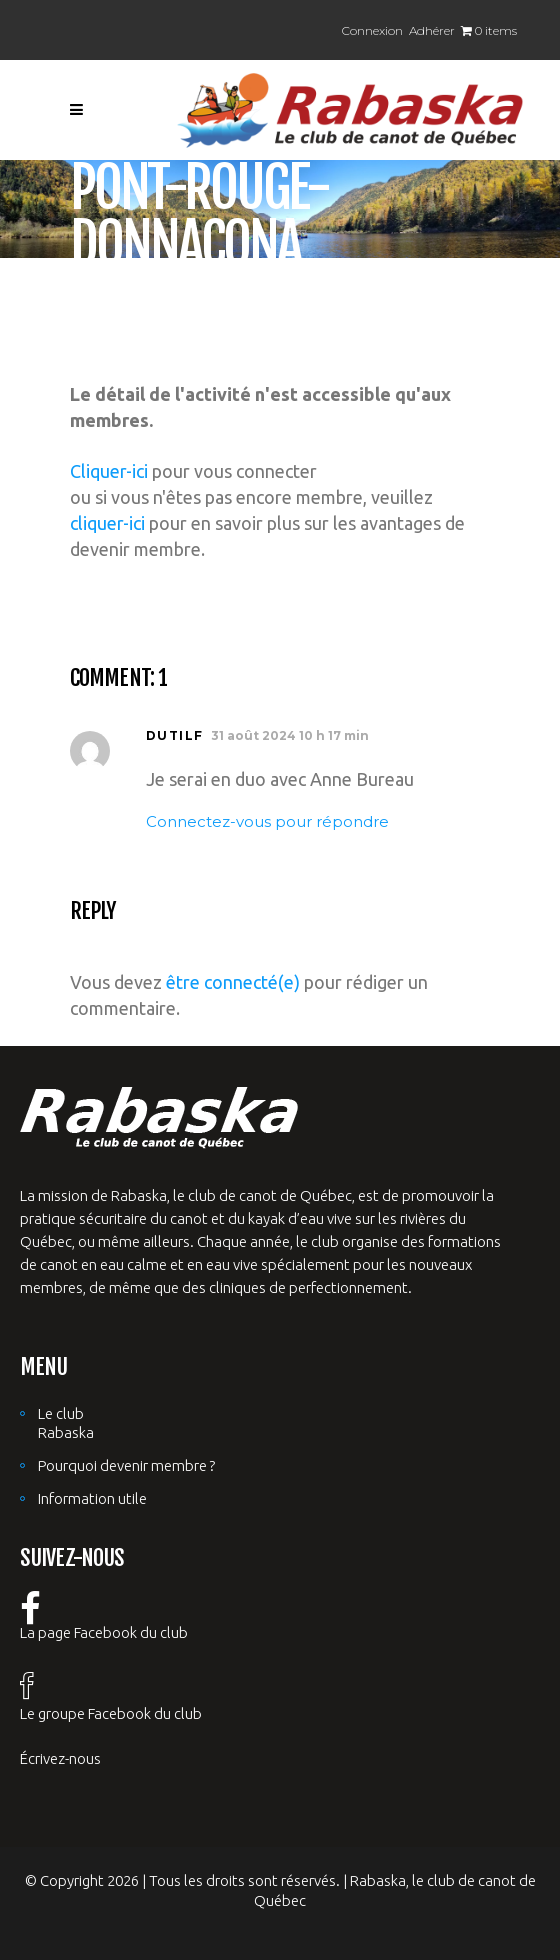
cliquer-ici (107, 523)
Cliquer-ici (109, 471)
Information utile (92, 1498)
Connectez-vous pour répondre (267, 821)
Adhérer (432, 30)
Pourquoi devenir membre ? (126, 1465)
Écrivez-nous (60, 1758)
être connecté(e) (233, 982)
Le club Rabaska (66, 1423)
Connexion (372, 30)
